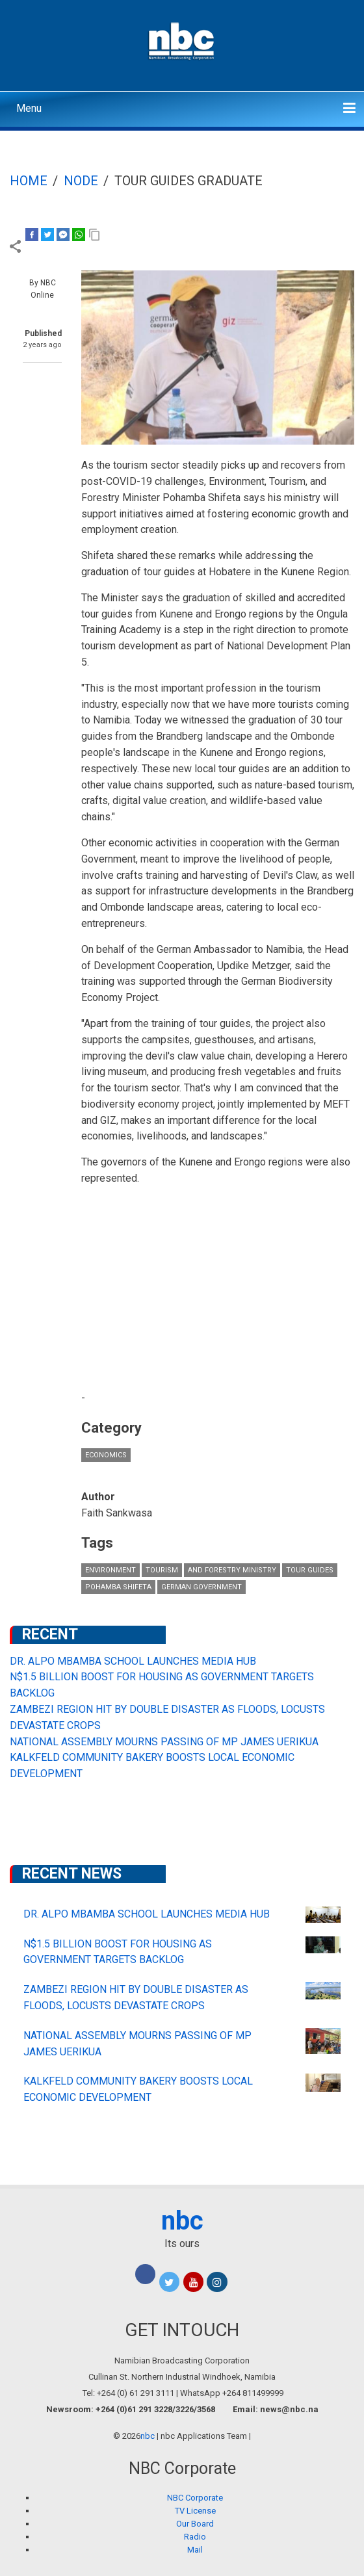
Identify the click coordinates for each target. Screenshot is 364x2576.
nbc (182, 2220)
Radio (195, 2537)
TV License (195, 2511)
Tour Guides (309, 1570)
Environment (110, 1570)
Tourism (162, 1570)
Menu (29, 108)
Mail (195, 2550)
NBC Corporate (195, 2498)
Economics (106, 1455)
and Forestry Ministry (232, 1570)
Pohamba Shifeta (118, 1587)
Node (81, 181)
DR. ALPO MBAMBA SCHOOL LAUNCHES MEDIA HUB (133, 1661)
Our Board (195, 2524)
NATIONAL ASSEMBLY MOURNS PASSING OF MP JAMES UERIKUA (164, 1742)
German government (201, 1587)
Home (28, 181)
